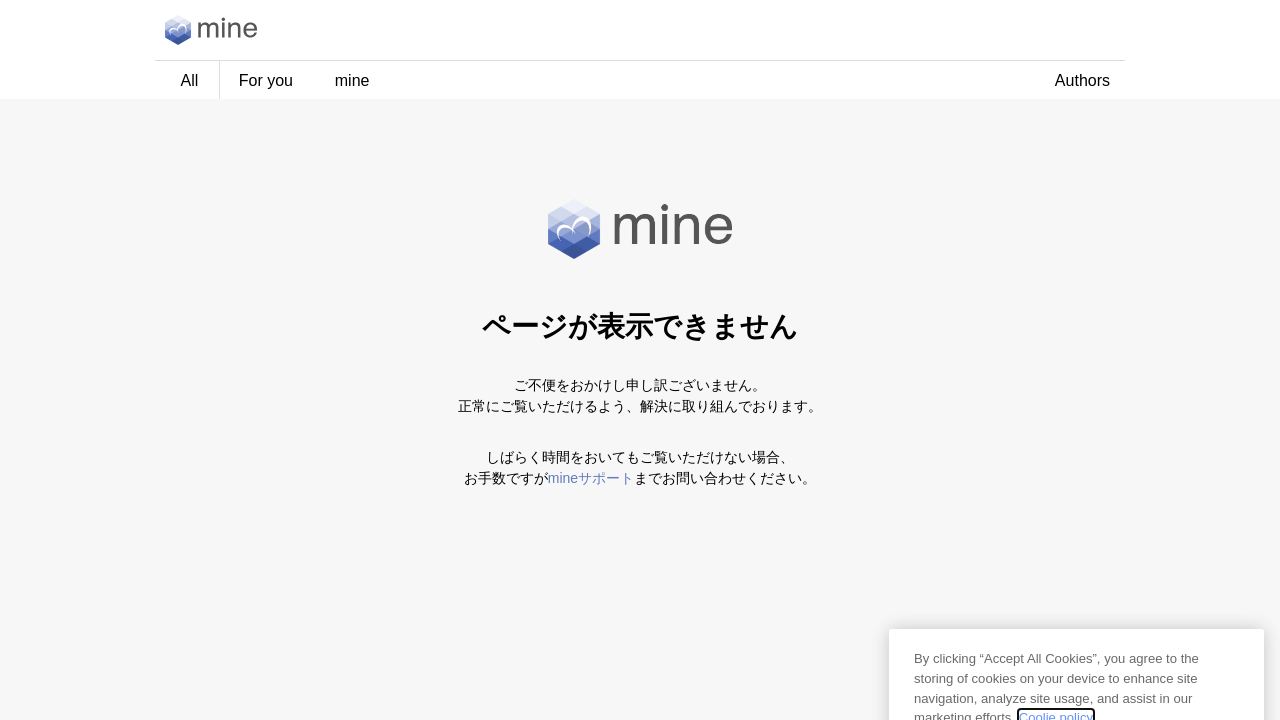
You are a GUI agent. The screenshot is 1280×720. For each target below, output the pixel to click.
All (190, 80)
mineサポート (591, 478)
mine (352, 80)
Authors (1082, 80)
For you (266, 80)
